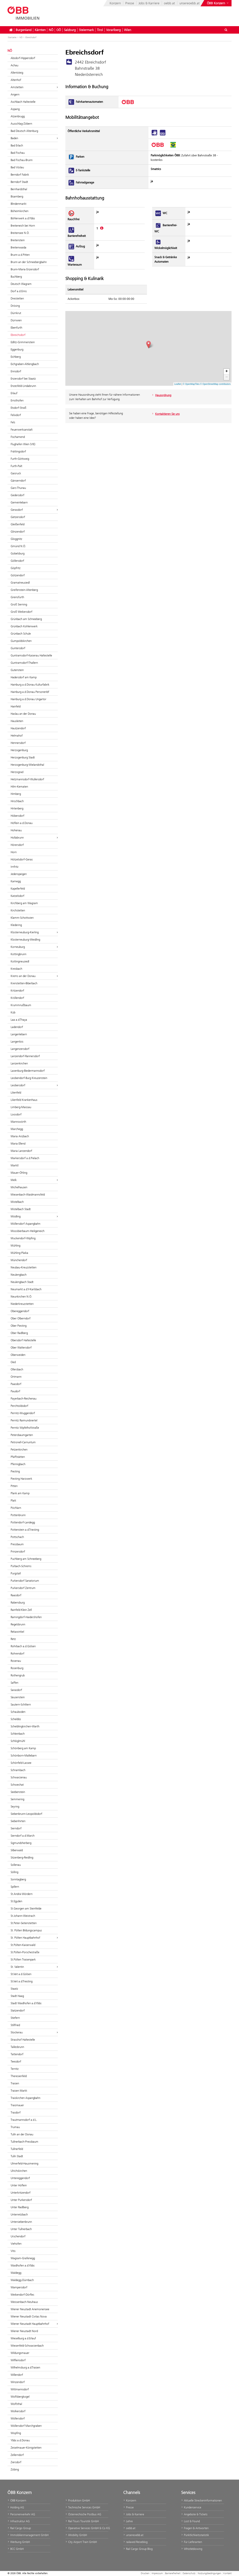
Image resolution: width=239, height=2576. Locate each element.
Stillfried (15, 2025)
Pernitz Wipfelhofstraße (25, 1427)
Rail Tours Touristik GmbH (82, 2521)
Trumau (15, 2127)
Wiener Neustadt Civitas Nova (29, 2316)
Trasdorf (16, 2112)
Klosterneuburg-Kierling (34, 932)
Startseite (12, 37)
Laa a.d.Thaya (19, 1019)
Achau (14, 65)
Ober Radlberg (19, 1333)
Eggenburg (17, 349)
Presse (129, 3)
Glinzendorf (18, 531)
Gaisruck (16, 473)
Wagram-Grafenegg (23, 2258)
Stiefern (15, 2018)
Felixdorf (16, 415)
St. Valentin (34, 1967)
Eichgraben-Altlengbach (25, 364)
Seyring (15, 1806)
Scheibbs (16, 1719)
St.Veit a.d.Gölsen (21, 1974)
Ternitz (15, 2069)
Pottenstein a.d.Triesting (25, 1529)
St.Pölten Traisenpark (23, 1959)
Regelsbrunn (18, 1624)
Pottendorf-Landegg (23, 1522)
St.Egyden (16, 1901)
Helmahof (17, 735)
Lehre (128, 2521)
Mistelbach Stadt (21, 1209)
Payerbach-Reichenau (23, 1398)
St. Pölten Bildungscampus (26, 1930)
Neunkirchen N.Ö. (21, 1296)
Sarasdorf (16, 1690)
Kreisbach (16, 968)
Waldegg (16, 2273)
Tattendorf (17, 2054)
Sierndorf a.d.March (23, 1835)
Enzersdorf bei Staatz (23, 378)
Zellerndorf (17, 2455)
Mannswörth (18, 1121)
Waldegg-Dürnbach (22, 2280)
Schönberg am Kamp (23, 1748)
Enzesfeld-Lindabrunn (23, 386)
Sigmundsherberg (21, 1843)
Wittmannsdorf (20, 2389)
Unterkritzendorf (20, 2192)
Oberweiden (18, 1355)
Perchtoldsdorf (19, 1406)
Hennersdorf (18, 743)
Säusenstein (18, 1697)
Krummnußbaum (21, 1005)
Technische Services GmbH (82, 2507)
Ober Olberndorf (20, 1318)
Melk (34, 1180)
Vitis (13, 2251)
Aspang (15, 109)
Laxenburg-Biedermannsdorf (28, 1070)
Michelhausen (19, 1187)
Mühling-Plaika (19, 1253)
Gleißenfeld (17, 524)
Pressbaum (17, 1544)
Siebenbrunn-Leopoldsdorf (26, 1814)
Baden (34, 138)
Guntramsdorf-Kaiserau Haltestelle (31, 655)
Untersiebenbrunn (21, 2222)
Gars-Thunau (18, 488)
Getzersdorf (18, 517)
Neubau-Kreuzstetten (23, 1267)
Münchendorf (19, 1260)
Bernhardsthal (19, 189)
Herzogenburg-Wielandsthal (27, 764)
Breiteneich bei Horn (23, 225)
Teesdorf (16, 2061)
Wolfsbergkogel (20, 2396)
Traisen (15, 2083)
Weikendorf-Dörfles (22, 2294)
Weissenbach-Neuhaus (24, 2302)
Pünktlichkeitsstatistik (195, 2535)
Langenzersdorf (20, 1049)
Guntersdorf (18, 648)
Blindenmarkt (18, 203)
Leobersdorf (34, 1085)
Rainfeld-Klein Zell (21, 1610)
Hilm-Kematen (19, 786)
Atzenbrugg (18, 116)
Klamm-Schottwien (22, 917)
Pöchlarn (16, 1508)
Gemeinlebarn (19, 502)
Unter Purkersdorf (21, 2200)
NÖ (51, 30)
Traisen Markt (19, 2090)
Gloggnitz (16, 539)
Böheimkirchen (19, 211)
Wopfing (16, 2433)
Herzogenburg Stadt (23, 757)
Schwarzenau (19, 1777)
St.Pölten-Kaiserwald (23, 1945)
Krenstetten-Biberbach (24, 983)
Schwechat (17, 1784)
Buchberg (16, 276)
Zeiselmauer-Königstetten (26, 2447)
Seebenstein (18, 1792)
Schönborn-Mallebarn (24, 1755)
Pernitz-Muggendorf (23, 1413)
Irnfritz (14, 866)
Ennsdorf (16, 371)
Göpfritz (16, 568)
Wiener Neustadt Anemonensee (30, 2309)
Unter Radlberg (20, 2207)
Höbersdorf (17, 815)
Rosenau (16, 1661)
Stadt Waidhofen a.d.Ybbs (26, 2003)
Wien (127, 30)
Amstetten (34, 87)
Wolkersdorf (18, 2411)
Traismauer (17, 2105)
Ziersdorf (16, 2462)
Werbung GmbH (18, 2542)
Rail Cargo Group (19, 2528)
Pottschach (17, 1537)
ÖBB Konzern (16, 2500)
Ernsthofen (17, 400)
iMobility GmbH (76, 2535)
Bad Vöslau (17, 167)
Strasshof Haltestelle (23, 2039)
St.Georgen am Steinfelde (26, 1908)
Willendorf (17, 2374)
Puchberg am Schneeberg (26, 1559)
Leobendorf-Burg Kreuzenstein (29, 1078)
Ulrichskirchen (19, 2171)
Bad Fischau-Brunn (21, 160)
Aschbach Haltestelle (23, 101)
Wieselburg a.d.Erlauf (23, 2338)
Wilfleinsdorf (18, 2360)
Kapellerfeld (18, 888)
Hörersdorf (17, 845)
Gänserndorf (18, 480)
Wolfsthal (16, 2404)
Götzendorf (18, 575)
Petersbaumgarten (22, 1435)
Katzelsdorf (17, 896)
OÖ (58, 30)
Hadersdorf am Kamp (24, 677)
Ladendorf (17, 1027)
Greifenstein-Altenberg (24, 590)
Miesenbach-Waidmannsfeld (28, 1194)
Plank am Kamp (20, 1493)
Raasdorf (16, 1595)
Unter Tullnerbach (21, 2229)
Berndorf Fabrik (20, 174)
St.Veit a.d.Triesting (21, 1981)
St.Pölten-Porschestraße (25, 1952)
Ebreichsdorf (30, 37)
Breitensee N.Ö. (20, 233)
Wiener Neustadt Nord (24, 2331)
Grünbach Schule (21, 633)
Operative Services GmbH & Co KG (86, 2528)
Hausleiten (17, 721)
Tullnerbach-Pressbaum (24, 2141)
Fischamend (18, 437)
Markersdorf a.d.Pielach (25, 1158)
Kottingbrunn (18, 954)
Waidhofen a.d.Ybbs (23, 2265)
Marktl (14, 1165)
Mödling (34, 1216)
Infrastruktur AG (18, 2521)
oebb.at (169, 3)
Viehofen (16, 2243)
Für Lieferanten (191, 2542)
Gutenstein (17, 670)
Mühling (15, 1245)
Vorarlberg (113, 30)
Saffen (14, 1682)
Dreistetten (17, 298)
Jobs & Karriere (149, 3)
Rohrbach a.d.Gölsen (23, 1646)
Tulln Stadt (17, 2156)
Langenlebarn (19, 1034)
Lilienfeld (16, 1092)
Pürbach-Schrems (21, 1566)
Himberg (16, 794)
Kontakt (227, 2573)
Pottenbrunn (18, 1515)
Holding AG (15, 2507)
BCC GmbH (15, 2549)
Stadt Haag (17, 1996)
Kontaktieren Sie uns (165, 414)
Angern (15, 94)
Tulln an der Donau (22, 2134)
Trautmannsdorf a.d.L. (24, 2120)
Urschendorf (18, 2236)
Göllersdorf (17, 560)
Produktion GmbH (77, 2500)
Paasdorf (16, 1384)
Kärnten (40, 30)
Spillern (15, 1886)
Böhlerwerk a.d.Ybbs (23, 218)
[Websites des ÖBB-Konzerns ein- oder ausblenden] (218, 3)
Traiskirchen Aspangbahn (25, 2098)
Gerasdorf (34, 509)
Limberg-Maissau (21, 1107)
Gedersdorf (17, 495)
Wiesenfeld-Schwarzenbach (27, 2345)
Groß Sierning (19, 604)
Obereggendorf (20, 1311)
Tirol (100, 30)
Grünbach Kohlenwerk (24, 626)
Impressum (157, 2573)
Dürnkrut (16, 313)
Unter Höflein (19, 2185)
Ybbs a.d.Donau (20, 2440)
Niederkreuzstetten (22, 1304)
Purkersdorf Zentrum (23, 1588)
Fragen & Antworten (195, 2528)
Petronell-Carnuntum (23, 1442)
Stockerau (34, 2032)
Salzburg (70, 30)
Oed (13, 1362)
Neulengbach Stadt (22, 1282)
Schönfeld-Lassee (21, 1763)
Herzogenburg (19, 750)
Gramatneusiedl (20, 582)
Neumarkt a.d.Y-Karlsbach (26, 1289)
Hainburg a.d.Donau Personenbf (30, 692)
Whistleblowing (191, 2549)
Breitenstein (18, 240)
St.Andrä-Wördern (21, 1894)
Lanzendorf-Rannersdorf (25, 1056)
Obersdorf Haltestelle (23, 1340)
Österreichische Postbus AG (83, 2514)
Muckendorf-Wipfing (23, 1238)
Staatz (14, 1988)
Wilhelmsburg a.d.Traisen (25, 2367)
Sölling (14, 1872)
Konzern (115, 3)
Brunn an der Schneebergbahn (29, 262)
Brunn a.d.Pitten (20, 254)
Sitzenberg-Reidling (22, 1857)
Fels (13, 422)
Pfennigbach (18, 1464)
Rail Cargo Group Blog (138, 2549)
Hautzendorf (18, 728)
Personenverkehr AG (21, 2514)
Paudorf (15, 1391)
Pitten (14, 1486)
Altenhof (16, 80)
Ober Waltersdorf (21, 1347)
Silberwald (17, 1850)
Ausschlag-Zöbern (21, 123)
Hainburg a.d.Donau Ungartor (28, 699)
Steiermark (86, 30)
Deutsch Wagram (21, 284)
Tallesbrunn (17, 2047)
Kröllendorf (17, 998)
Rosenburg (17, 1668)
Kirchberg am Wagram (24, 903)
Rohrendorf (17, 1653)
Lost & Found (190, 2521)
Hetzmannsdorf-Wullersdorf (27, 779)
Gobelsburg (17, 553)
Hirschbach (17, 801)
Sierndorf (16, 1828)
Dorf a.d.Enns (19, 291)
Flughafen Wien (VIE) (23, 444)
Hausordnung (161, 395)
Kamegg (16, 881)
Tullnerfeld (17, 2149)
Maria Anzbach (20, 1136)
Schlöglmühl (18, 1741)
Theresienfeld (19, 2076)
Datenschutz (189, 2573)
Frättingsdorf (18, 451)
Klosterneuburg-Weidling (25, 939)
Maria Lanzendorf (21, 1151)
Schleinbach (18, 1733)
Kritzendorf (17, 990)
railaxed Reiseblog (135, 2542)
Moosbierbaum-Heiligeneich (27, 1231)
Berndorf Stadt (19, 182)
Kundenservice (191, 2507)
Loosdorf (16, 1114)
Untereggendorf (20, 2178)
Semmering (17, 1799)
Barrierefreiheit (172, 2573)
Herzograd (17, 772)
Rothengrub (18, 1675)
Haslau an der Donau (23, 713)
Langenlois (17, 1041)
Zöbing (15, 2469)
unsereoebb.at (189, 3)
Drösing (15, 305)
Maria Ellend (18, 1143)
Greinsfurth (17, 597)
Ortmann (16, 1376)
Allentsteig (17, 72)
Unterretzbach (19, 2214)
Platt (13, 1500)
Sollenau (16, 1865)
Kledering (16, 925)
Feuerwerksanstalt (21, 429)
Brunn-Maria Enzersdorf (25, 269)
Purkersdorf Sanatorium (25, 1580)
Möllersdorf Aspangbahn (25, 1223)
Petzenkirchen (19, 1449)
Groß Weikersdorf (21, 611)
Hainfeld (16, 706)
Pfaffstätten (18, 1457)
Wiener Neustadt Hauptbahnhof (34, 2323)
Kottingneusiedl (20, 961)
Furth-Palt (16, 466)
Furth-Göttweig (20, 458)
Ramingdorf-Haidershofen (26, 1617)
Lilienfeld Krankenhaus (24, 1100)
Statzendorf (18, 2010)
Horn (14, 852)
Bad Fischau (18, 152)
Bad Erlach (17, 145)
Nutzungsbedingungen (209, 2573)
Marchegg (17, 1129)
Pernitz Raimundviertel (24, 1420)
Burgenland (24, 30)
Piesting (15, 1471)
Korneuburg (34, 947)
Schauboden (18, 1712)
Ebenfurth (16, 327)
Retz (13, 1639)
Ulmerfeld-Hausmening (24, 2163)
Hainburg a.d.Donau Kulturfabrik (30, 684)
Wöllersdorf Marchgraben (26, 2425)
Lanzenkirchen (19, 1063)
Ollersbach (17, 1369)
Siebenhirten (18, 1821)
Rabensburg (18, 1602)
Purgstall (16, 1573)
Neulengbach (19, 1274)
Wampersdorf (19, 2287)
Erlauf (14, 393)
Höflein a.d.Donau (21, 823)
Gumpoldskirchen (21, 641)
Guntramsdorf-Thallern (24, 662)
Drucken (145, 2573)
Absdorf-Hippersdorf (23, 58)
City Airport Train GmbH (81, 2542)
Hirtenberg (17, 808)
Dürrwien (16, 320)
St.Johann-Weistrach (23, 1916)
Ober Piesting (19, 1325)
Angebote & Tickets (194, 2514)
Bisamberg (17, 196)
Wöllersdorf (18, 2418)
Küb (13, 1012)
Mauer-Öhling (19, 1172)
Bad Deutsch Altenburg (24, 131)
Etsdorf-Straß (18, 407)
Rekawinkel (17, 1631)
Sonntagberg (18, 1879)
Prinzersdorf (18, 1551)
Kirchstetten (18, 910)
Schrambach (18, 1770)
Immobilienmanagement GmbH (28, 2535)
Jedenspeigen (19, 874)
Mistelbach (17, 1202)
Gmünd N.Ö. (18, 546)
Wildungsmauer (20, 2353)
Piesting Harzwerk (21, 1478)
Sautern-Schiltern (21, 1704)
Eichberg (16, 356)
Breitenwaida (18, 247)
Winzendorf (18, 2382)
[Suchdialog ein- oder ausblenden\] (226, 30)
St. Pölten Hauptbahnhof (34, 1937)
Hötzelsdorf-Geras (22, 859)
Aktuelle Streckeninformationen (201, 2500)
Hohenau (16, 830)
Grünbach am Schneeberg (26, 619)
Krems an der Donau (34, 976)
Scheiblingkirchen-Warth (25, 1726)
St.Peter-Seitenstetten (24, 1923)
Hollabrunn (34, 837)
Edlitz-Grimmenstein (23, 342)
